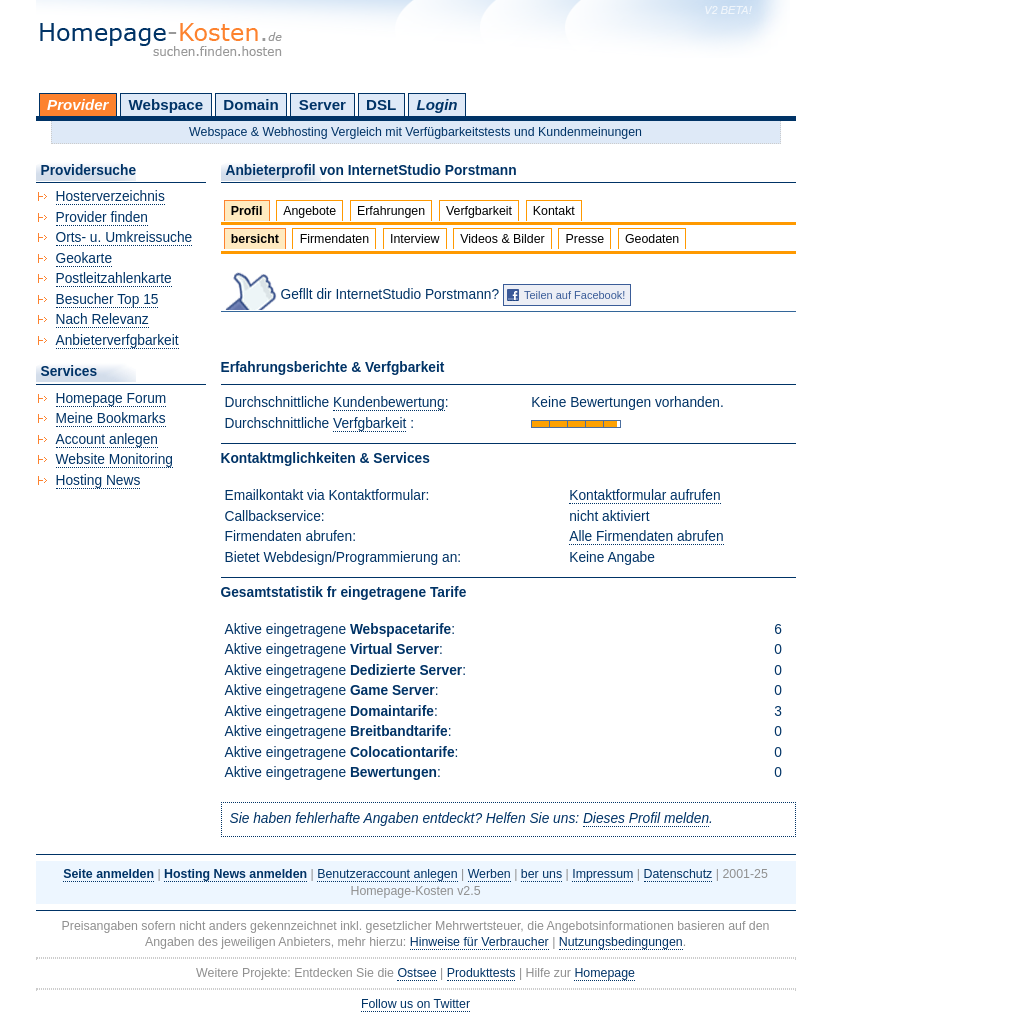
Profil (247, 211)
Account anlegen (107, 439)
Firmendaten (334, 239)
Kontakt (554, 211)
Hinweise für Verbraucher (479, 942)
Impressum (602, 874)
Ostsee (416, 973)
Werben (489, 874)
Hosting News (98, 480)
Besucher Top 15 (107, 299)
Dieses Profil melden (646, 818)
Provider (77, 104)
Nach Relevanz (102, 319)
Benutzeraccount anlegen (387, 874)
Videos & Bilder (502, 239)
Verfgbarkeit (479, 211)
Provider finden (102, 217)
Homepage (604, 973)
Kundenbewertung (389, 402)
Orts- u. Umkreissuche (124, 237)
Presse (585, 239)
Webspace (166, 104)
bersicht (255, 239)
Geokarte (84, 258)
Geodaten (652, 239)
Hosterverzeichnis (110, 196)
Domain (250, 104)
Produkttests (481, 973)
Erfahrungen (391, 211)
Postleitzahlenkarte (114, 278)
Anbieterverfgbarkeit (117, 340)
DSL (381, 104)
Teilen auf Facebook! (575, 295)
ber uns (541, 874)
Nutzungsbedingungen (621, 942)
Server (322, 104)
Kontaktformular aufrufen (644, 495)
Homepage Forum (111, 398)
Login (436, 104)
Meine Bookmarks (111, 418)
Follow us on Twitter (415, 1004)
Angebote (309, 211)
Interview (415, 239)
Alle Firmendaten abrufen (646, 536)
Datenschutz (678, 874)
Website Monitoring (114, 459)
